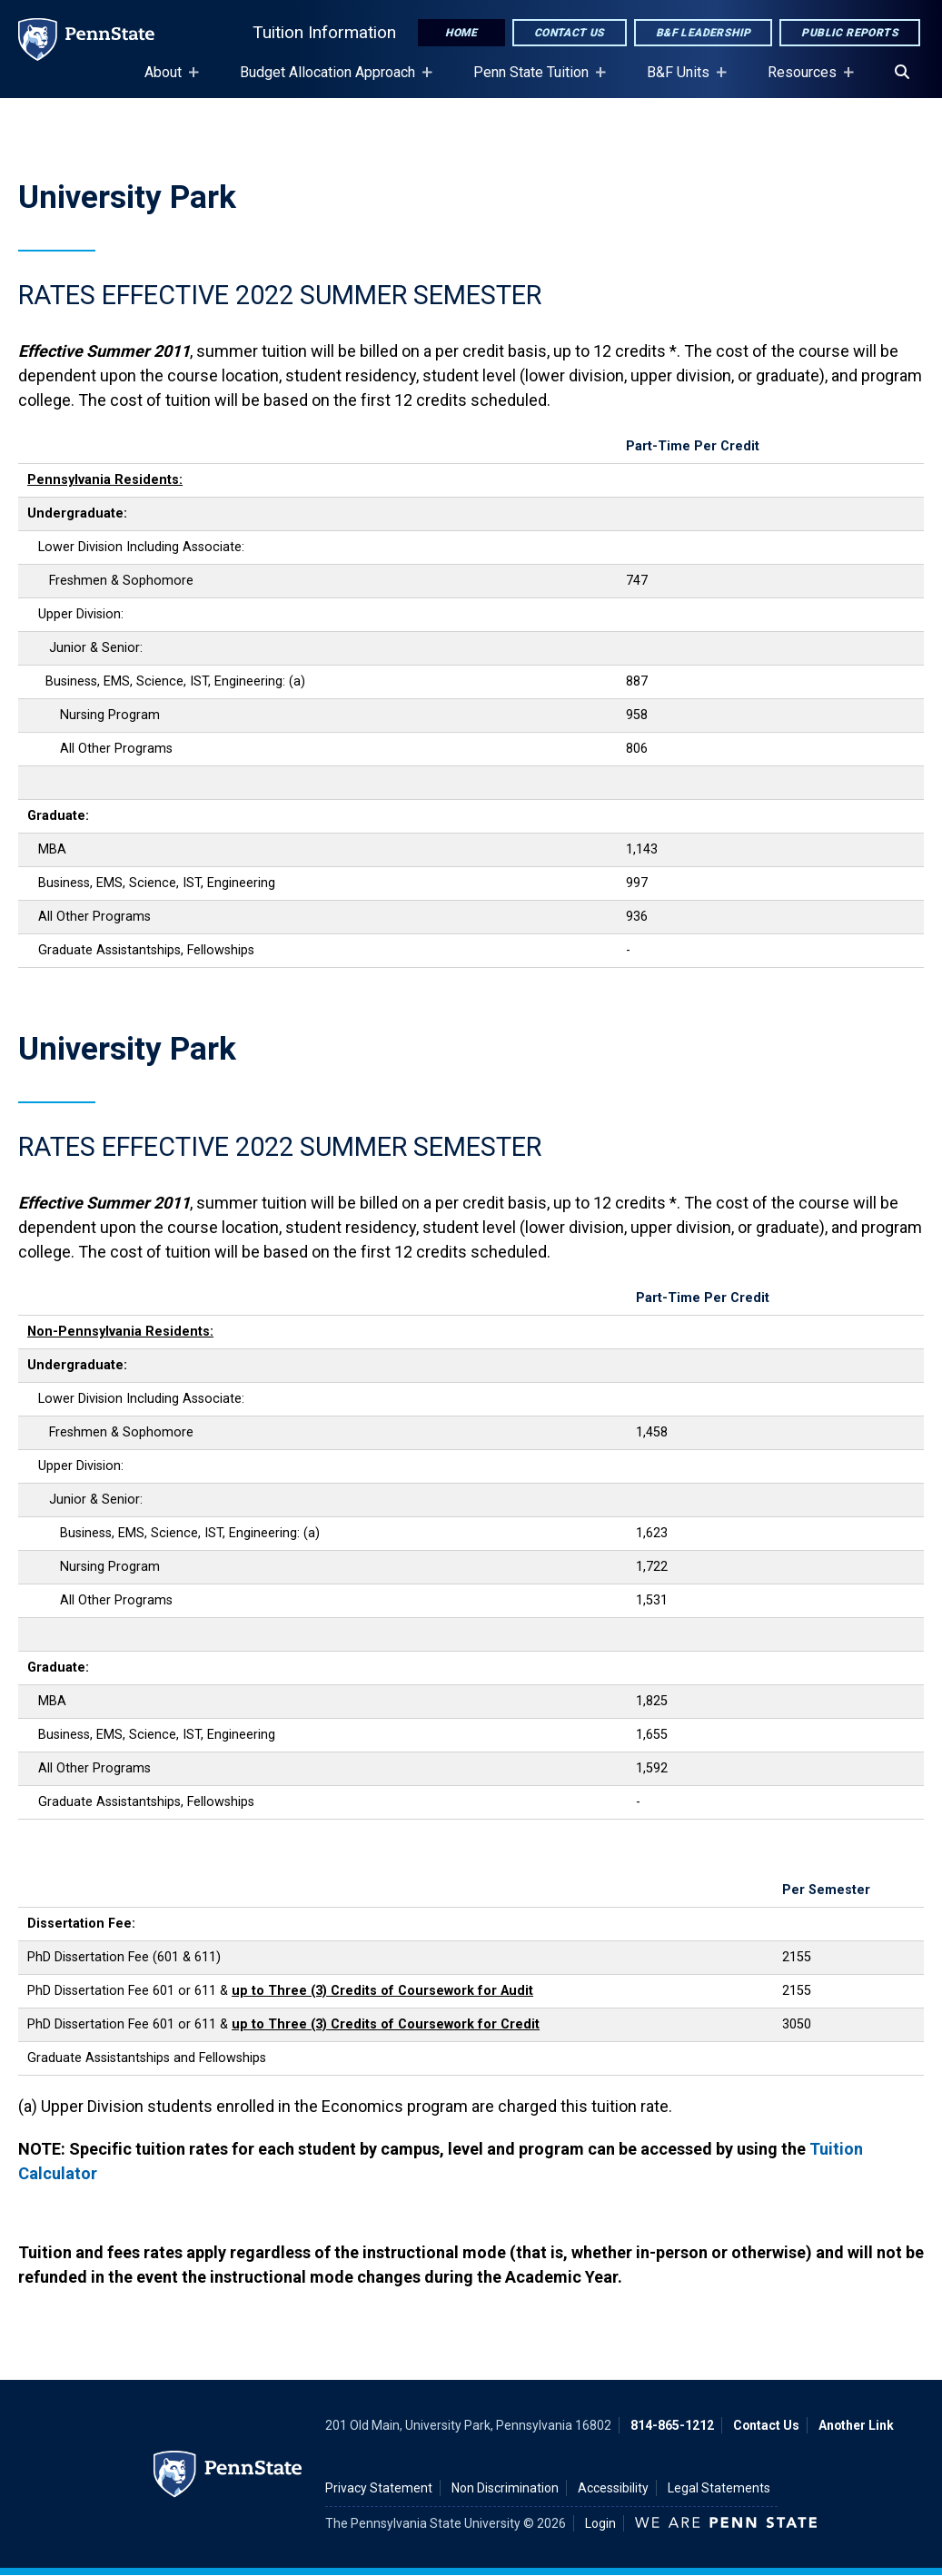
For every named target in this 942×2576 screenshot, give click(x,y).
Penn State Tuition (534, 81)
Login (600, 2523)
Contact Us (569, 32)
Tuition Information (324, 32)
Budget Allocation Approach (331, 81)
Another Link (856, 2425)
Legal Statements (719, 2488)
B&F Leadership (703, 32)
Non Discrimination (505, 2488)
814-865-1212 (672, 2425)
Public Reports (849, 32)
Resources (805, 81)
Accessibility (613, 2488)
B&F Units (681, 81)
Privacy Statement (378, 2488)
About (166, 81)
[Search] (902, 72)
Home (461, 32)
